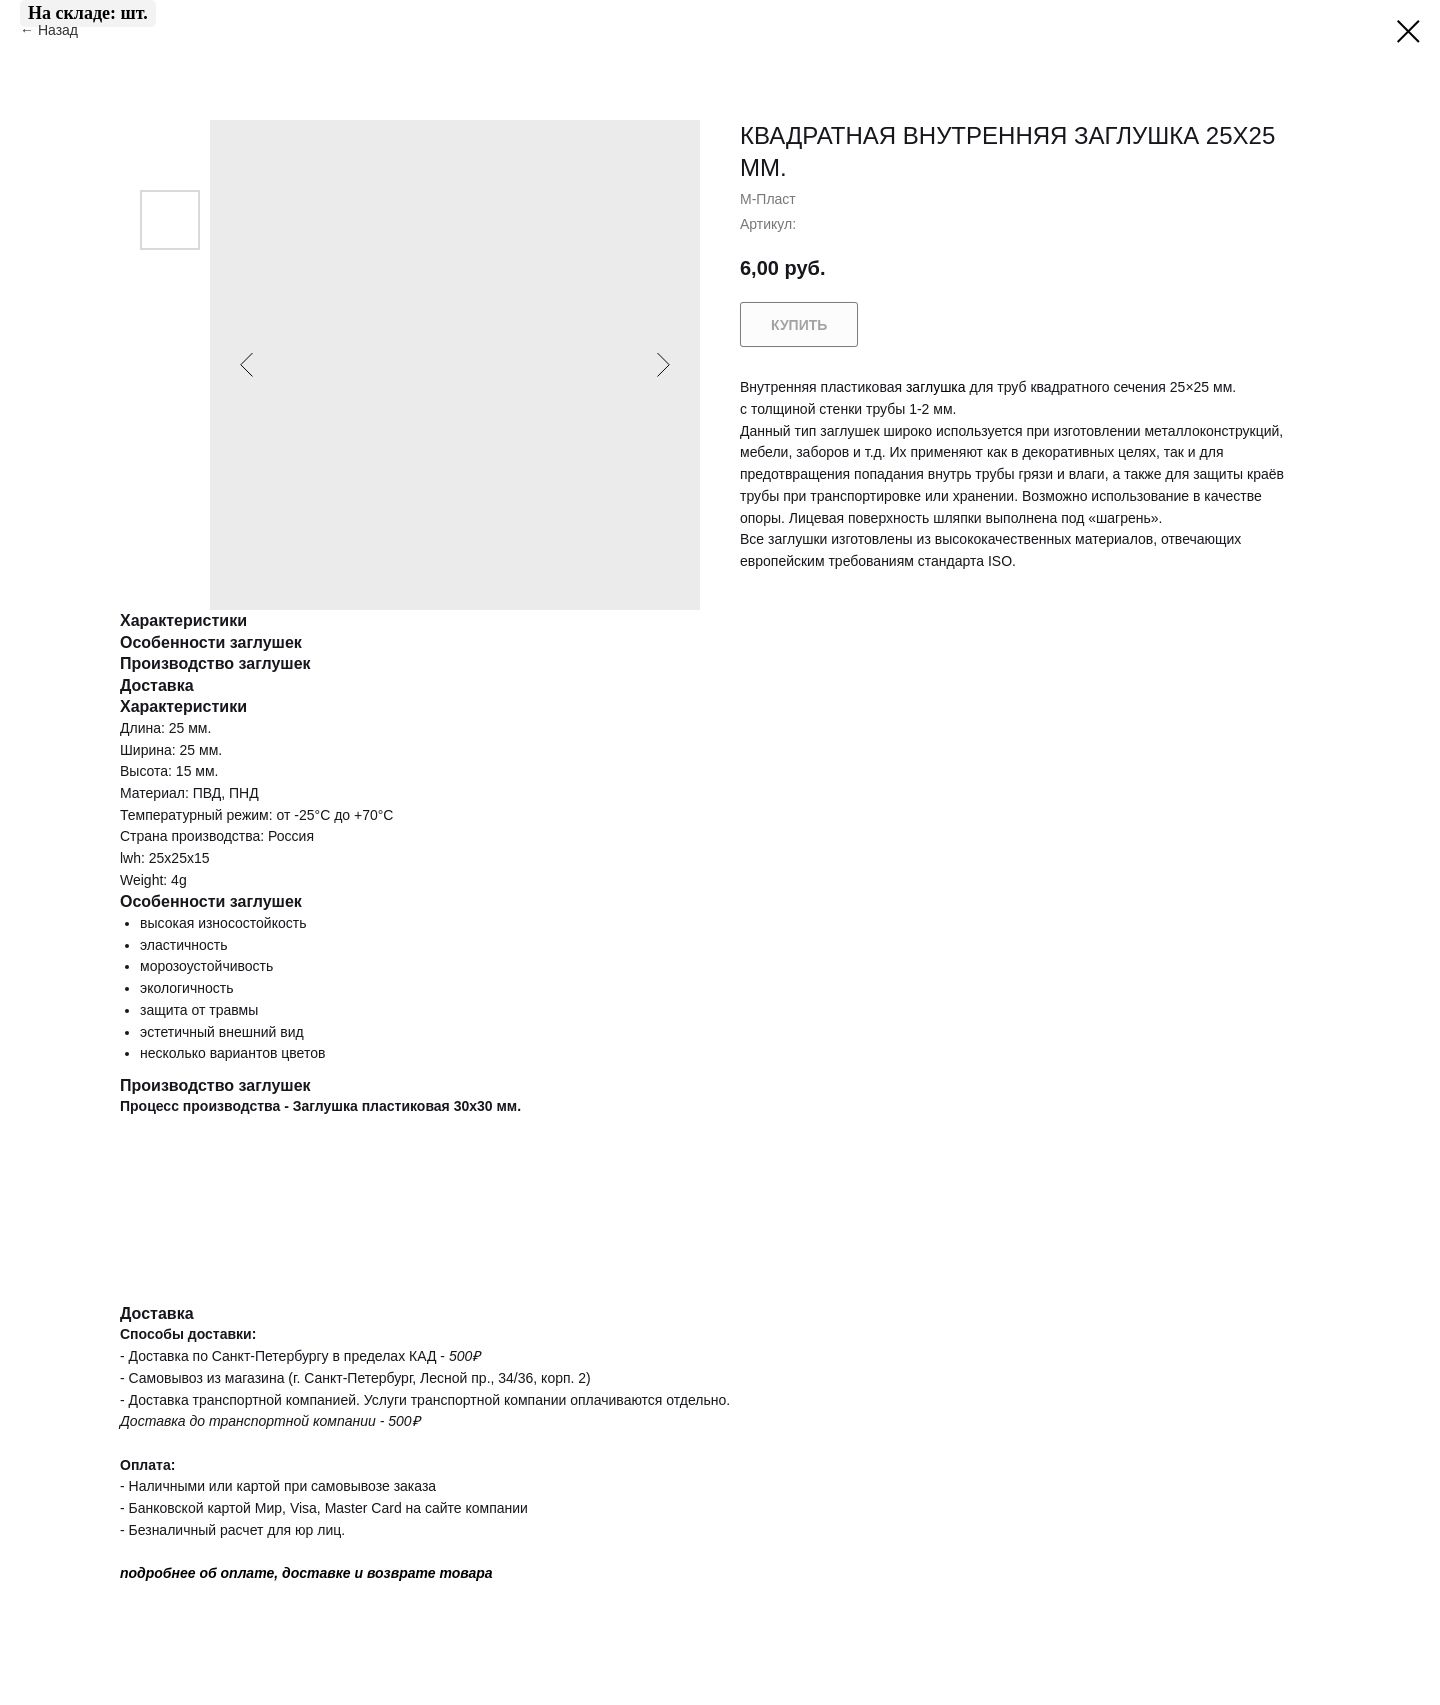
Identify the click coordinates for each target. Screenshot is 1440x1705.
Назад (60, 30)
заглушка (936, 387)
